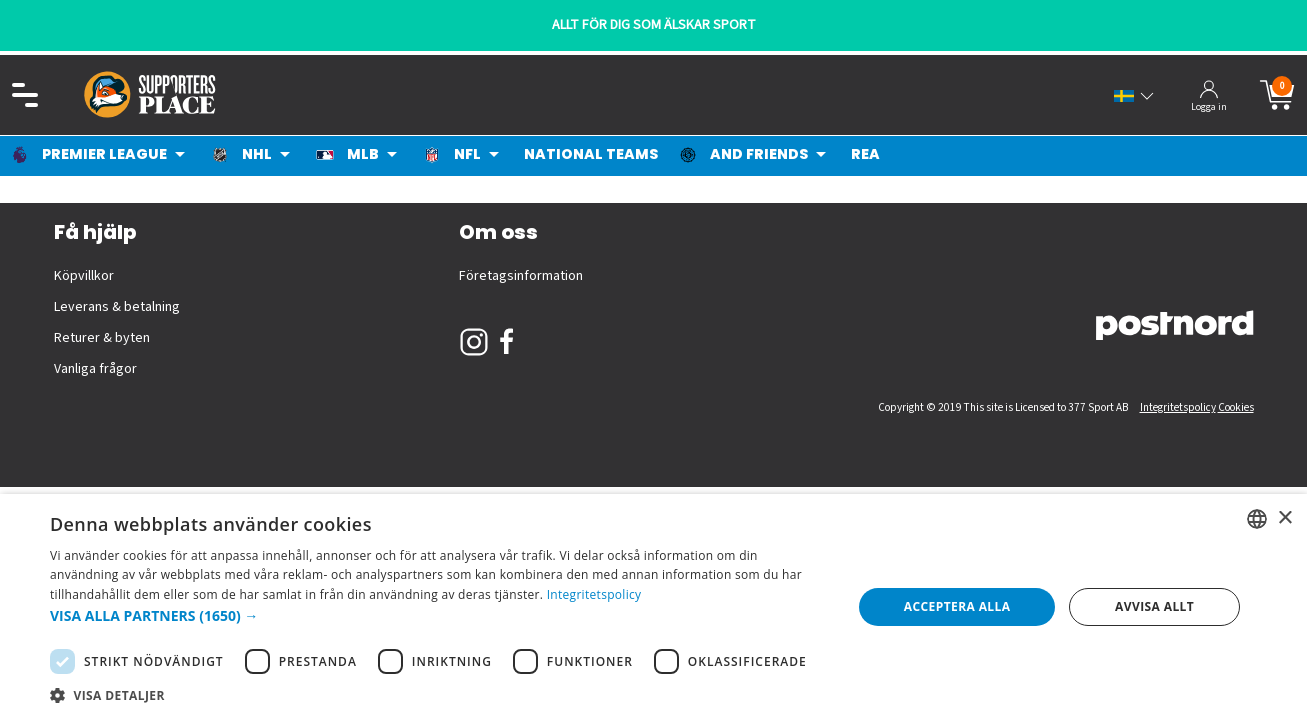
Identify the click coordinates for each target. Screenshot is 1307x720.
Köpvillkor (84, 276)
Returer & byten (102, 338)
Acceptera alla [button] (957, 606)
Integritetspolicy (1178, 407)
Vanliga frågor (95, 369)
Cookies (1236, 407)
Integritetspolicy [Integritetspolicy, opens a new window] (594, 594)
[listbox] (1257, 519)
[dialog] (653, 607)
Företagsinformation (521, 276)
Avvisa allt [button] (1154, 606)
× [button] (1284, 518)
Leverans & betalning (117, 307)
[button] (439, 615)
